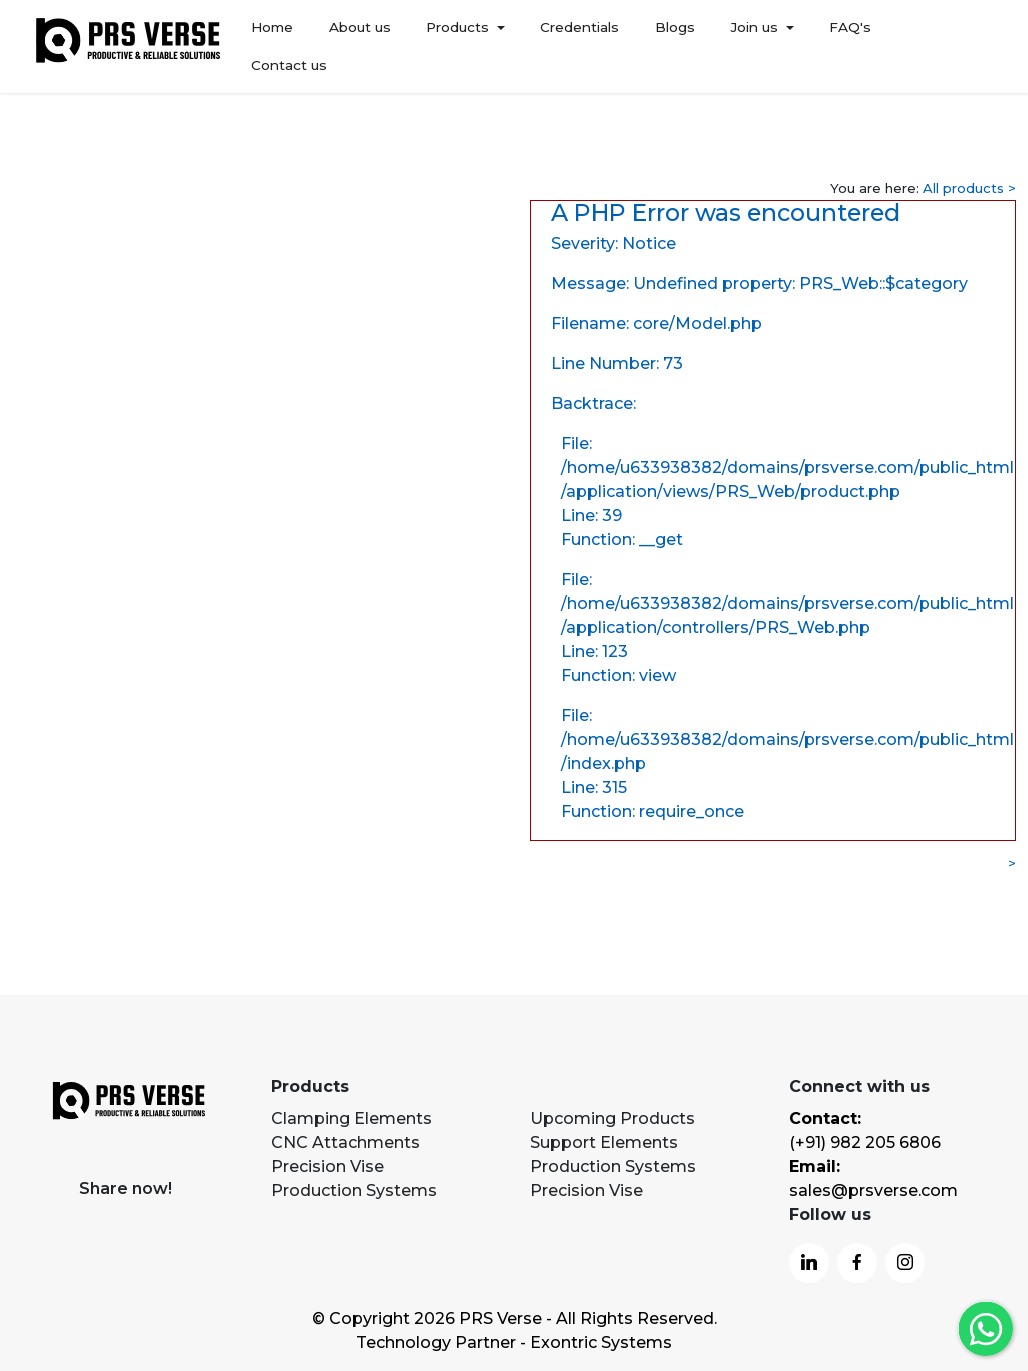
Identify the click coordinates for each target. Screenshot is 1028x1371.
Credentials (579, 46)
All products (963, 188)
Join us (754, 46)
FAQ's (850, 46)
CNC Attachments (345, 1142)
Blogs (674, 46)
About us (359, 46)
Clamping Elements (351, 1118)
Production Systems (354, 1190)
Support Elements (604, 1142)
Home (272, 46)
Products (457, 46)
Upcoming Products (612, 1118)
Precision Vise (327, 1166)
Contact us (944, 46)
